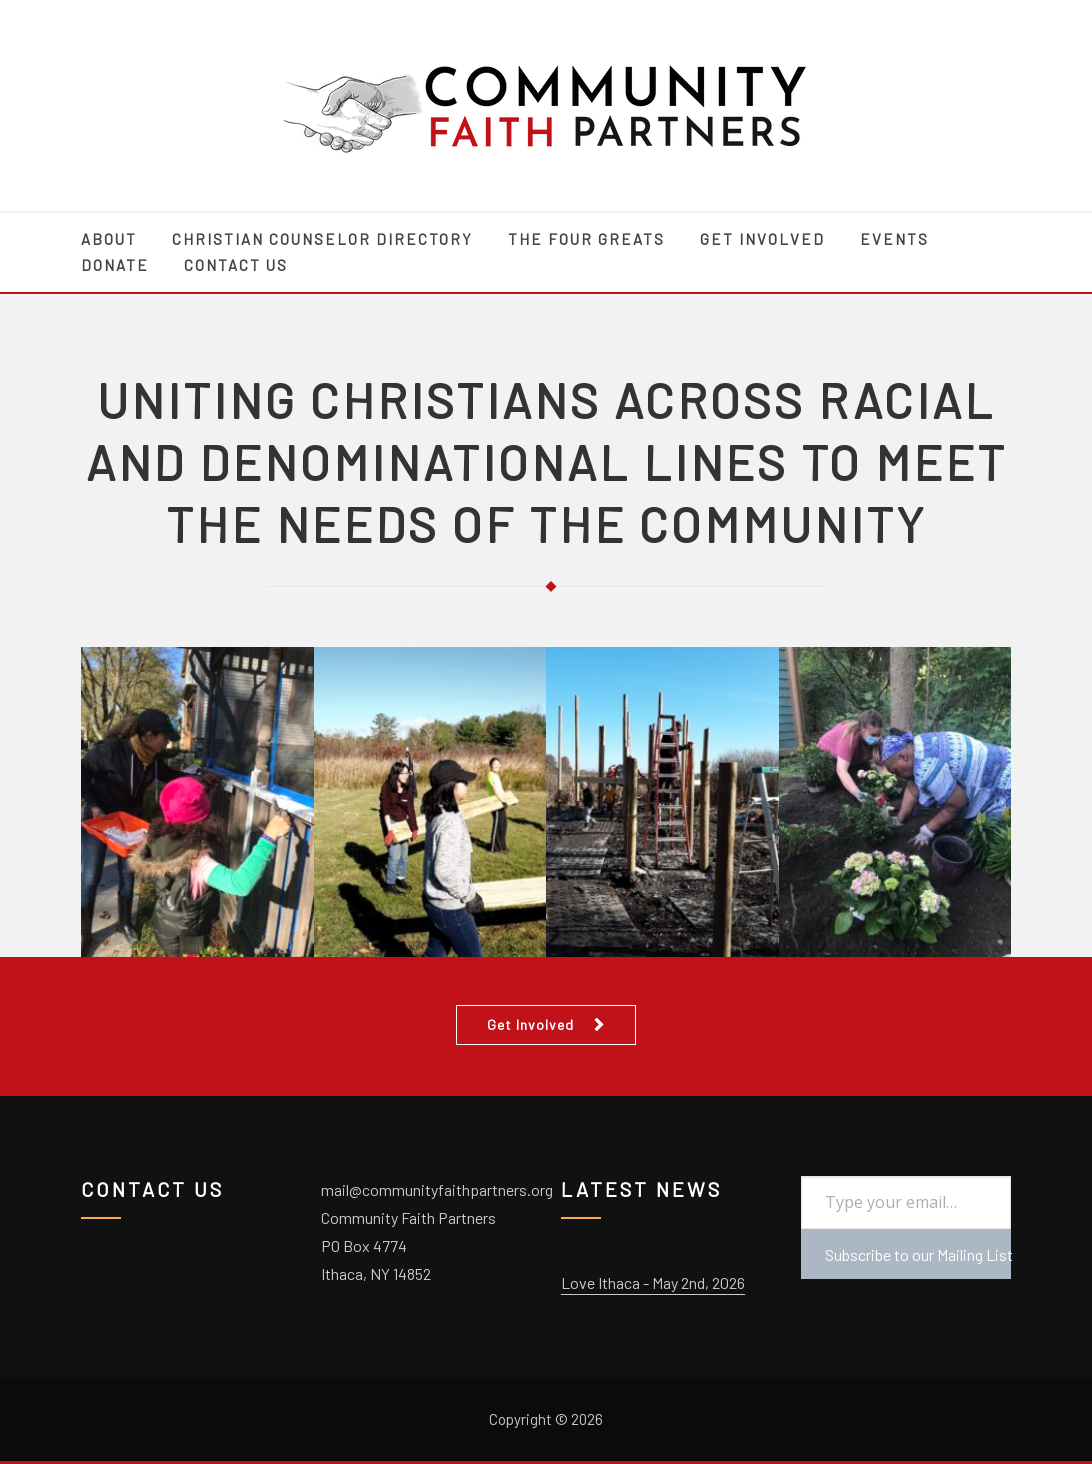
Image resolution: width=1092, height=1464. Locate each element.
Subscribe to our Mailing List (918, 1254)
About (109, 239)
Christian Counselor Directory (322, 239)
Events (894, 239)
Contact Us (236, 265)
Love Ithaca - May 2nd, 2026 (653, 1282)
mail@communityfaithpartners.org (437, 1189)
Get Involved (762, 239)
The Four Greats (586, 239)
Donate (115, 265)
